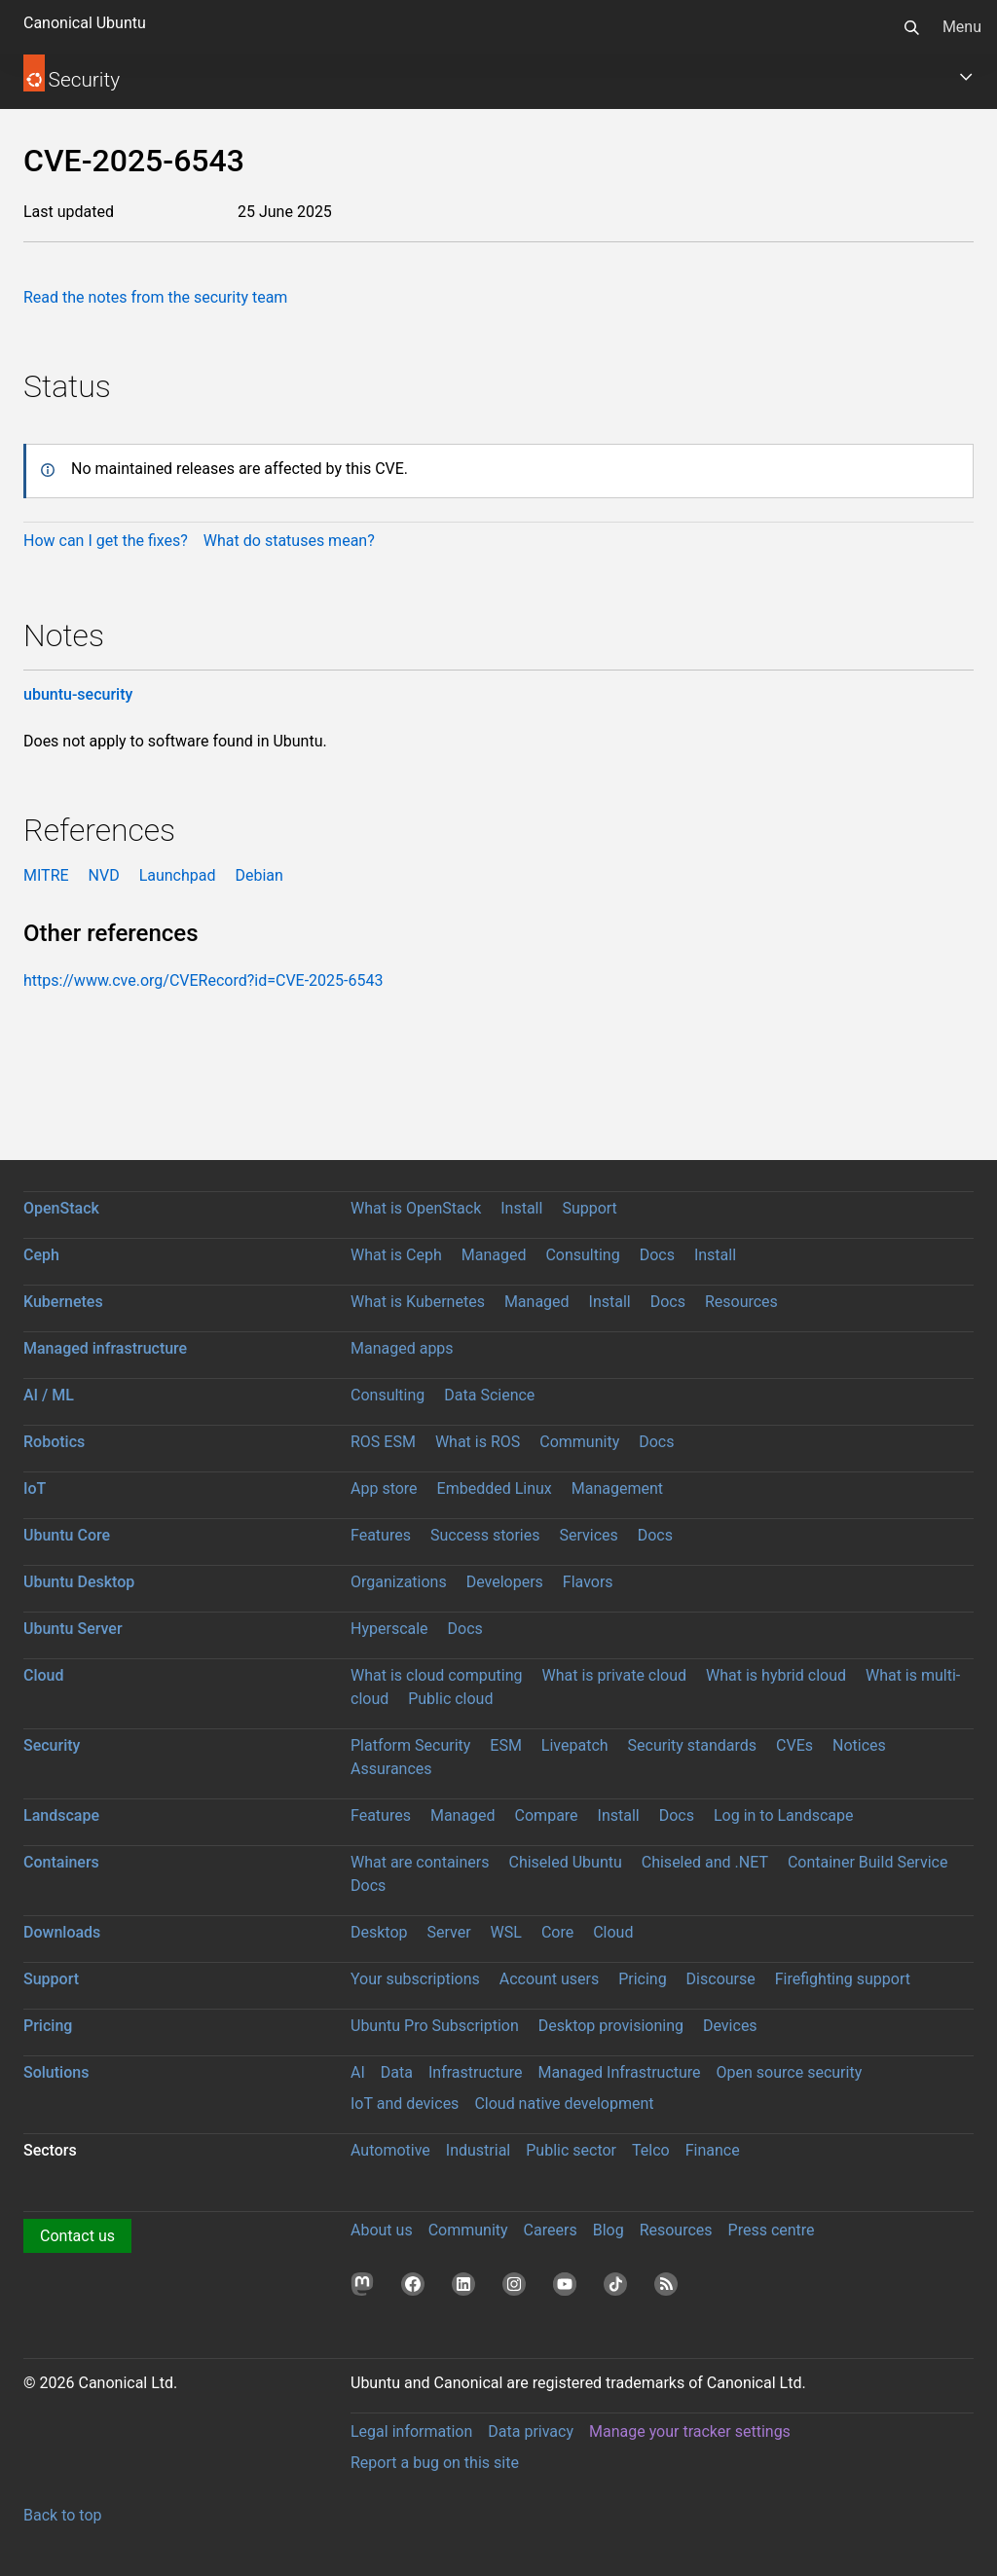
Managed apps (402, 1348)
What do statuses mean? (289, 540)
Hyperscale (389, 1628)
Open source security (790, 2072)
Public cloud (450, 1698)
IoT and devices (405, 2103)
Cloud (43, 1675)
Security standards (692, 1745)
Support (589, 1208)
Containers (61, 1862)
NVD (104, 875)
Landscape (61, 1815)
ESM (506, 1745)
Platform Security (410, 1745)
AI (358, 2072)
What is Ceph (396, 1255)
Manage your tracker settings (690, 2431)
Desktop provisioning (610, 2025)
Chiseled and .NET (705, 1862)
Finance (712, 2150)
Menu (961, 27)
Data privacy (530, 2431)
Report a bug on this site (435, 2462)
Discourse (721, 1979)
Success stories (485, 1535)
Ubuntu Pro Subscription (435, 2025)
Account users (549, 1979)
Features (381, 1535)
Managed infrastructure (105, 1348)
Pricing (642, 1979)
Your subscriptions (415, 1979)
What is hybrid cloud (776, 1675)
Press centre (771, 2230)
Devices (730, 2025)
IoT (34, 1488)
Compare (546, 1815)
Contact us (77, 2236)
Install (521, 1208)
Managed (494, 1255)
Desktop (379, 1932)
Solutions (56, 2072)
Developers (504, 1582)
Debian (258, 875)
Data (397, 2072)
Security (51, 1745)
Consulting (582, 1255)
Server (449, 1932)
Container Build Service (868, 1862)
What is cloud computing (437, 1675)
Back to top (62, 2515)
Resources (741, 1301)
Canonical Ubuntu (84, 23)
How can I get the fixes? (105, 540)
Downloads (61, 1932)
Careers (550, 2230)
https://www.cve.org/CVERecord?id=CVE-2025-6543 (203, 980)
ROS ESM (383, 1442)
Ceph (41, 1255)
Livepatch (575, 1745)
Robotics (54, 1442)
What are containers (420, 1862)
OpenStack (61, 1208)
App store (384, 1488)
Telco (651, 2150)
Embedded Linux (494, 1488)
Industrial (478, 2150)
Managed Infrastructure (618, 2072)
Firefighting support (842, 1979)
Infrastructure (475, 2072)
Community (579, 1442)
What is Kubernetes (418, 1301)
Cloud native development (563, 2103)
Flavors (588, 1582)
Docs (657, 1255)
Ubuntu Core (66, 1535)
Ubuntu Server (73, 1628)
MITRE (46, 875)
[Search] (911, 27)
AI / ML (48, 1395)
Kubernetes (63, 1301)
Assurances (391, 1769)
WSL (506, 1932)
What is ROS (477, 1442)
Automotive (390, 2150)
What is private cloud (613, 1675)
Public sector (571, 2150)
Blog (608, 2230)
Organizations (399, 1582)
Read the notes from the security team (155, 297)
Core (557, 1932)
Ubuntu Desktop (78, 1582)
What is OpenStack (416, 1208)
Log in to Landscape (784, 1815)
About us (382, 2230)
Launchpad (177, 875)
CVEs (794, 1745)
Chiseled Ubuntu (564, 1862)
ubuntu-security (77, 694)
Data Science (489, 1395)
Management (617, 1488)
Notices (859, 1745)
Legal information (411, 2431)
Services (588, 1535)
